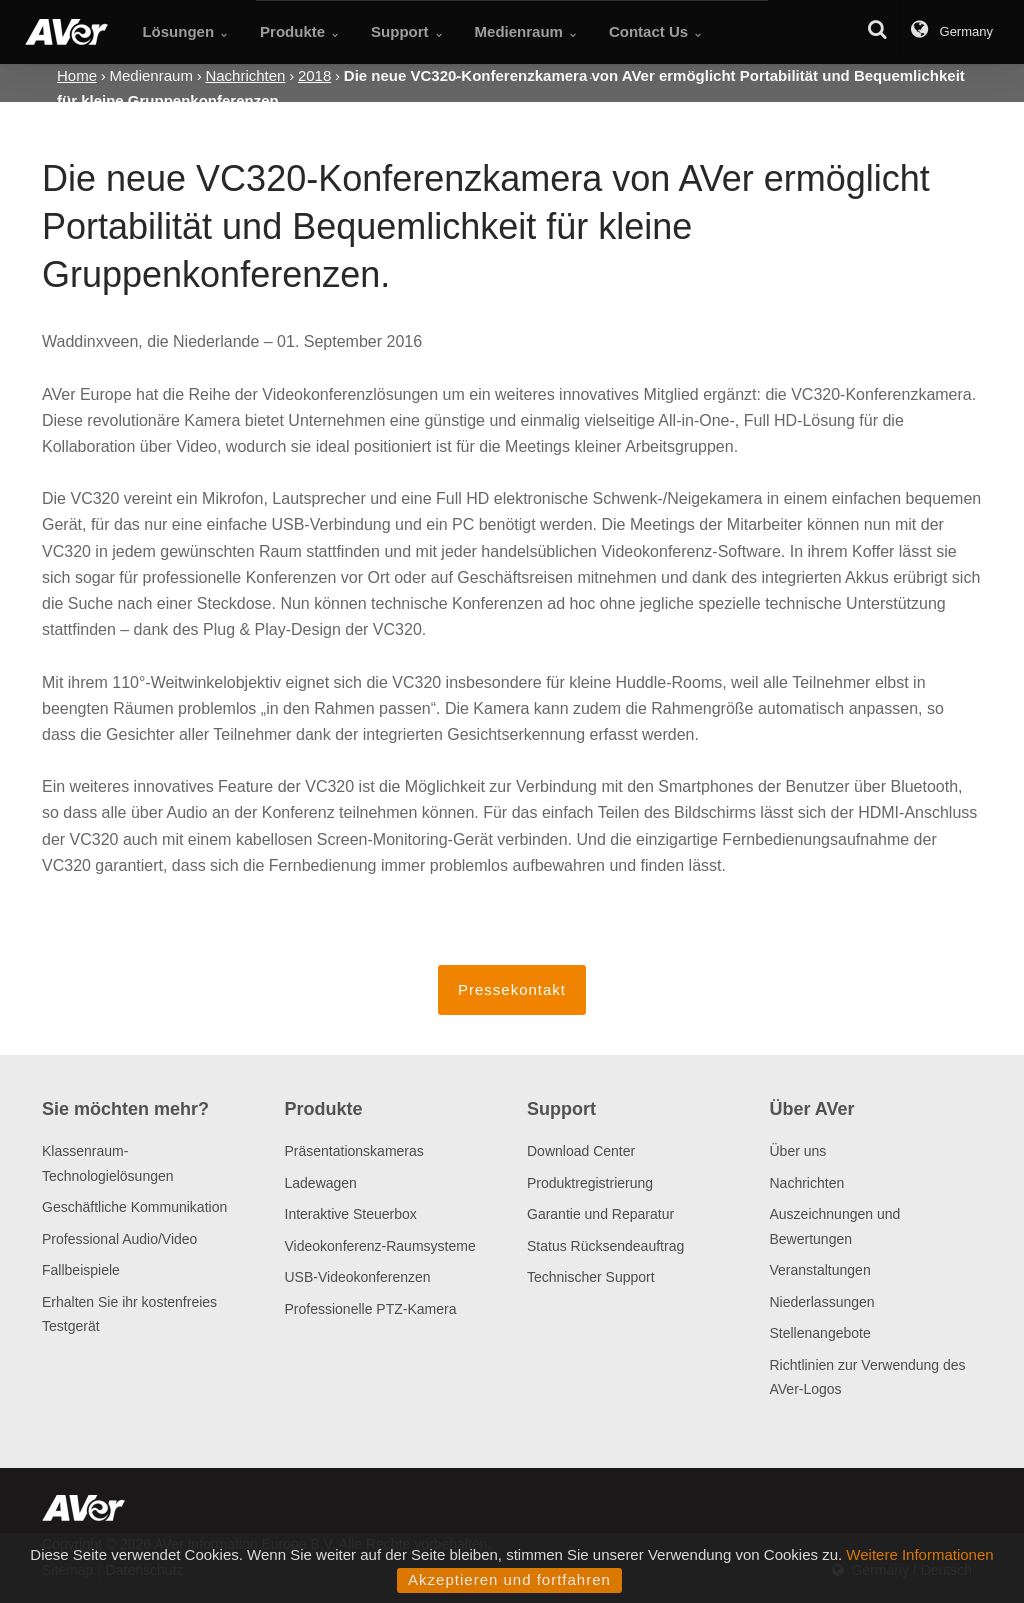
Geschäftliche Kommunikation (134, 1207)
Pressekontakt (512, 989)
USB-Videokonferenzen (358, 1277)
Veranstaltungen (820, 1270)
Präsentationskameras (354, 1151)
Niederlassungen (822, 1302)
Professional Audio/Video (119, 1239)
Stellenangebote (820, 1333)
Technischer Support (591, 1277)
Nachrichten (807, 1183)
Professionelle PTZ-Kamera (371, 1309)
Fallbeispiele (81, 1270)
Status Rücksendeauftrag (605, 1246)
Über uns (798, 1151)
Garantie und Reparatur (600, 1214)
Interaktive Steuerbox (351, 1214)
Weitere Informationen (919, 1554)
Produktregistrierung (590, 1183)
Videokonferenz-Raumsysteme (380, 1246)
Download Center (581, 1151)
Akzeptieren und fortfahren (509, 1579)
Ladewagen (321, 1183)
